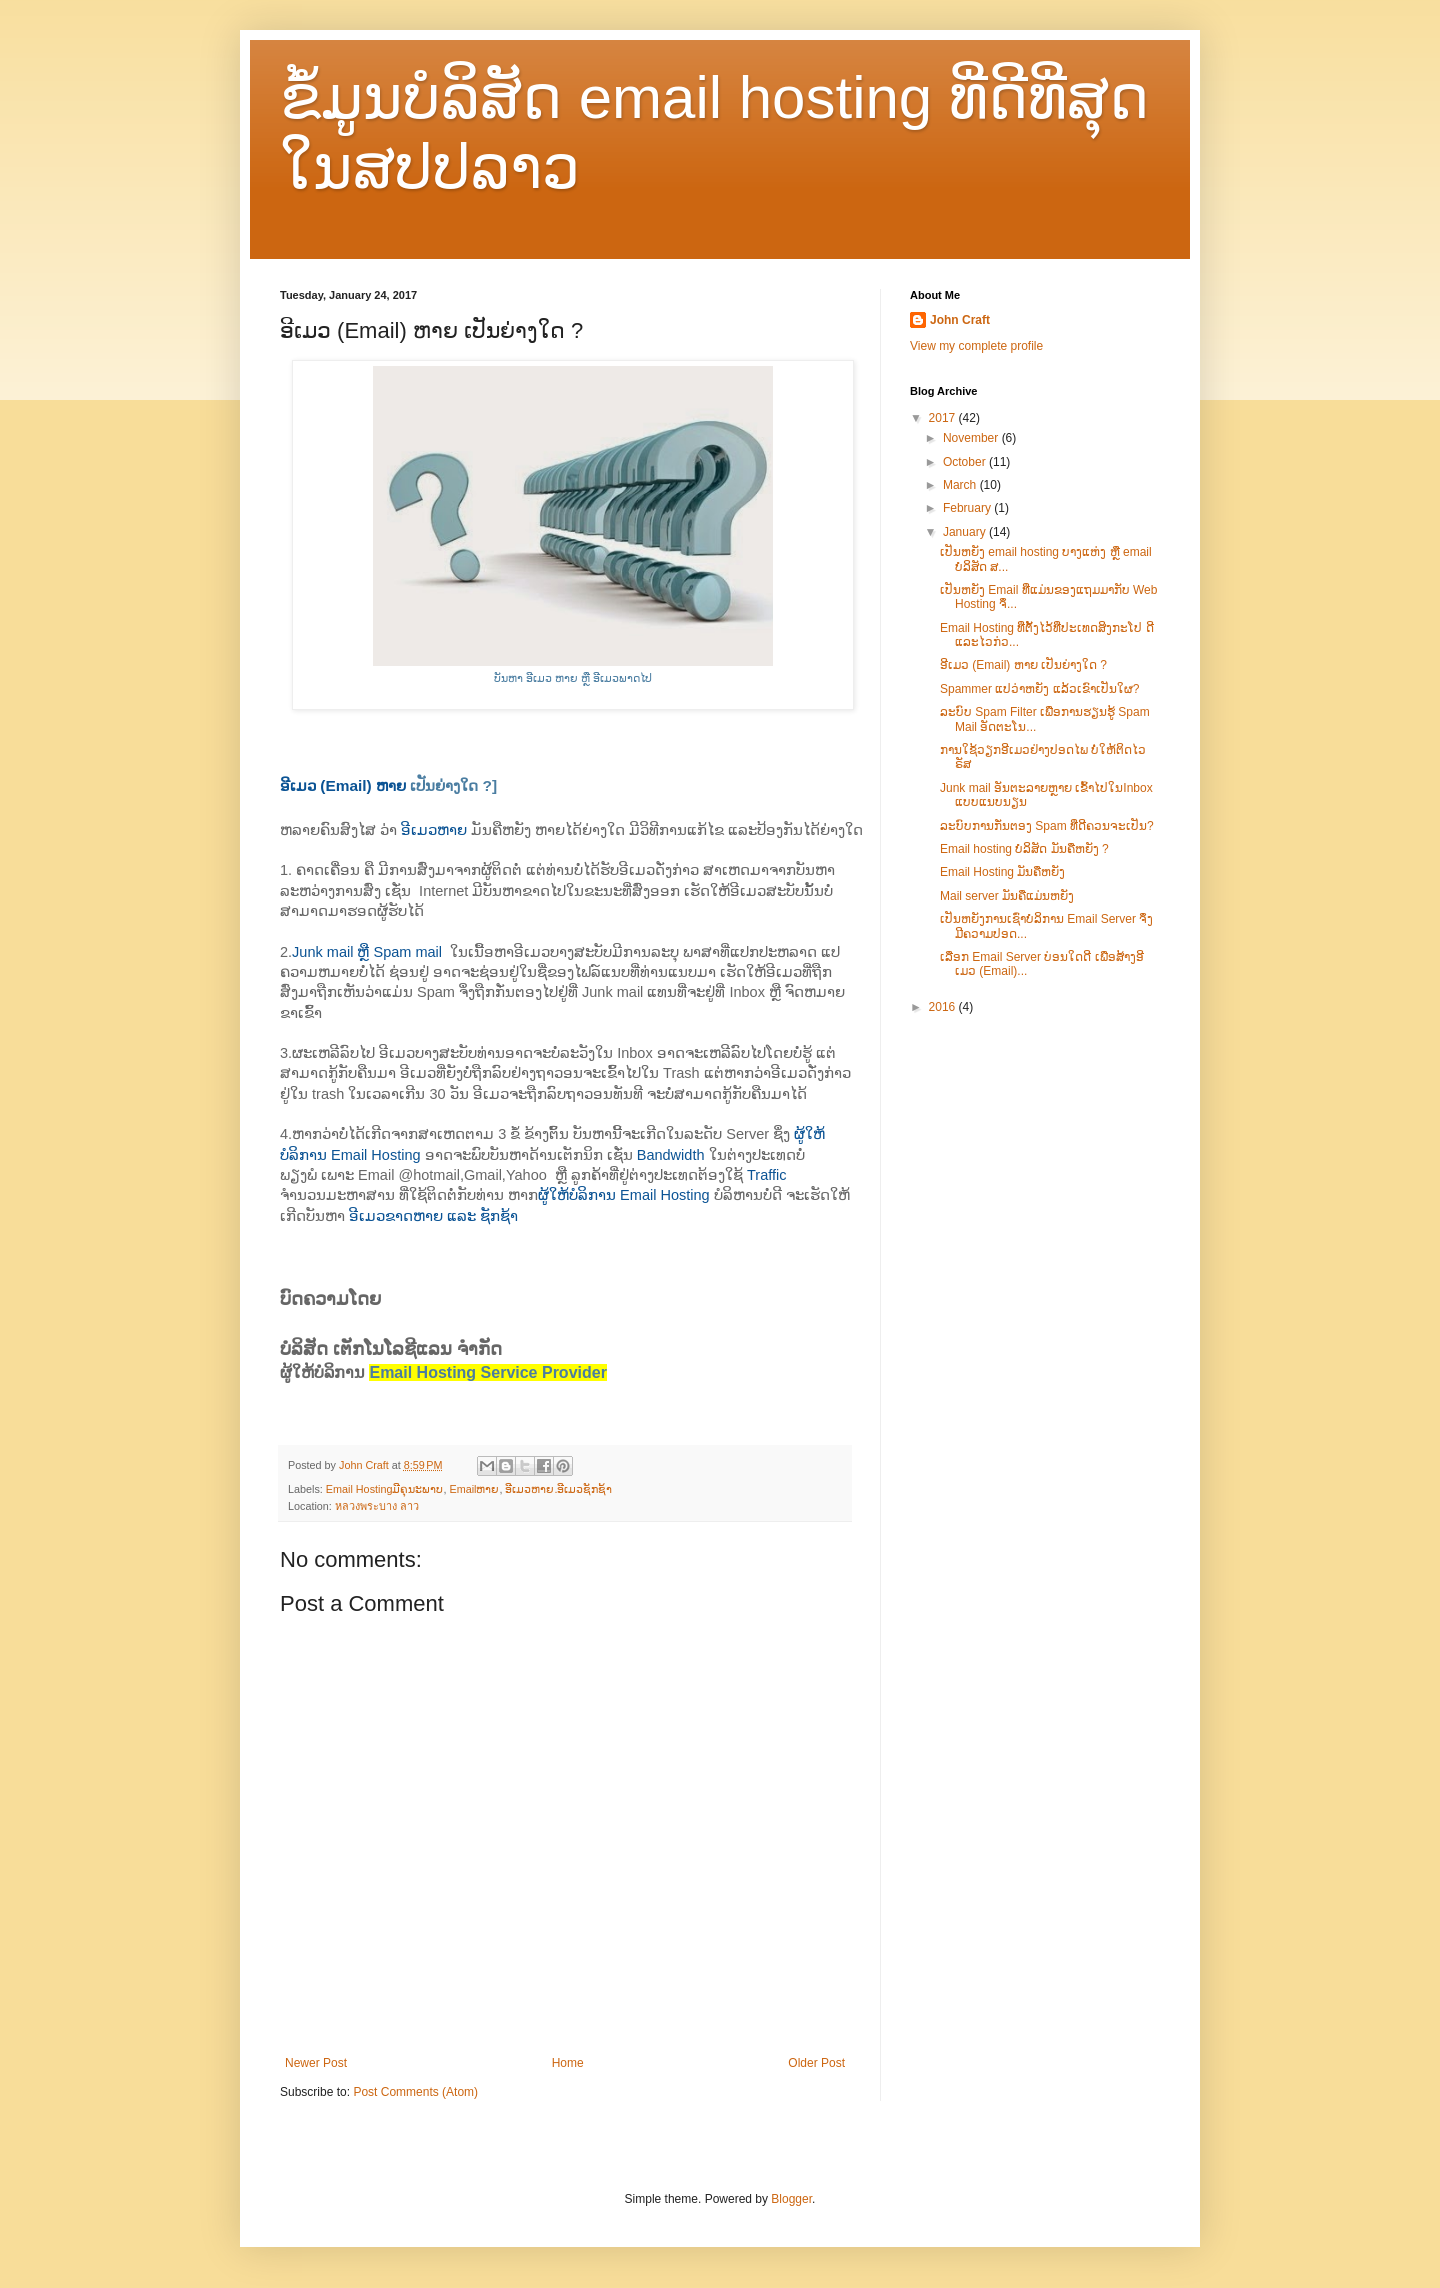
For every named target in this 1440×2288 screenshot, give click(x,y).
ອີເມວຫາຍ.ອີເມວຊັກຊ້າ (558, 1489)
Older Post (816, 2063)
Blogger (791, 2199)
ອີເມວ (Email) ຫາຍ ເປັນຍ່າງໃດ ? (1023, 665)
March (961, 485)
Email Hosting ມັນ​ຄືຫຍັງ (1002, 872)
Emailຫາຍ (474, 1489)
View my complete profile (976, 346)
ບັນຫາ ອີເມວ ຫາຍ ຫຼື (543, 678)
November (972, 438)
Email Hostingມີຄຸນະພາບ (385, 1489)
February (968, 508)
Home (568, 2063)
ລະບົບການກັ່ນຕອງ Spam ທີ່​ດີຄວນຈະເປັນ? (1047, 826)
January (966, 532)
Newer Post (316, 2063)
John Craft (960, 320)
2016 (944, 1007)
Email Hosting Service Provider (487, 1372)
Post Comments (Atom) (415, 2092)
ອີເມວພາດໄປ (622, 678)
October (966, 462)
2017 (944, 418)
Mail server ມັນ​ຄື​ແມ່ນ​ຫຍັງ (1007, 896)
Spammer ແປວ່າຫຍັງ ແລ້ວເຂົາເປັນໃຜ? (1039, 689)
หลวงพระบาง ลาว (377, 1506)
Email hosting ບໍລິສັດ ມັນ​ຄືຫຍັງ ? (1024, 849)
